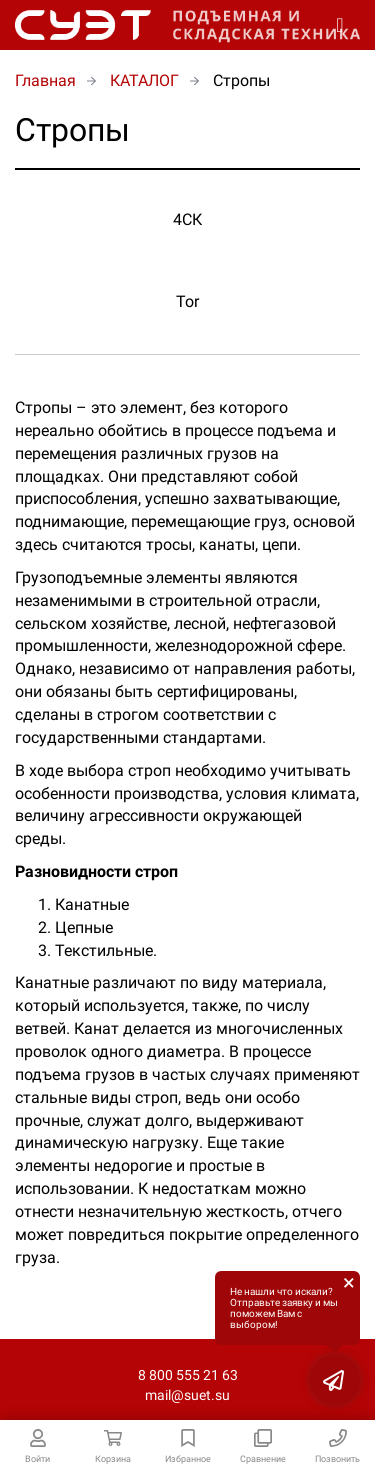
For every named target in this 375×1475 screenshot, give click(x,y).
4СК (187, 219)
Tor (187, 301)
